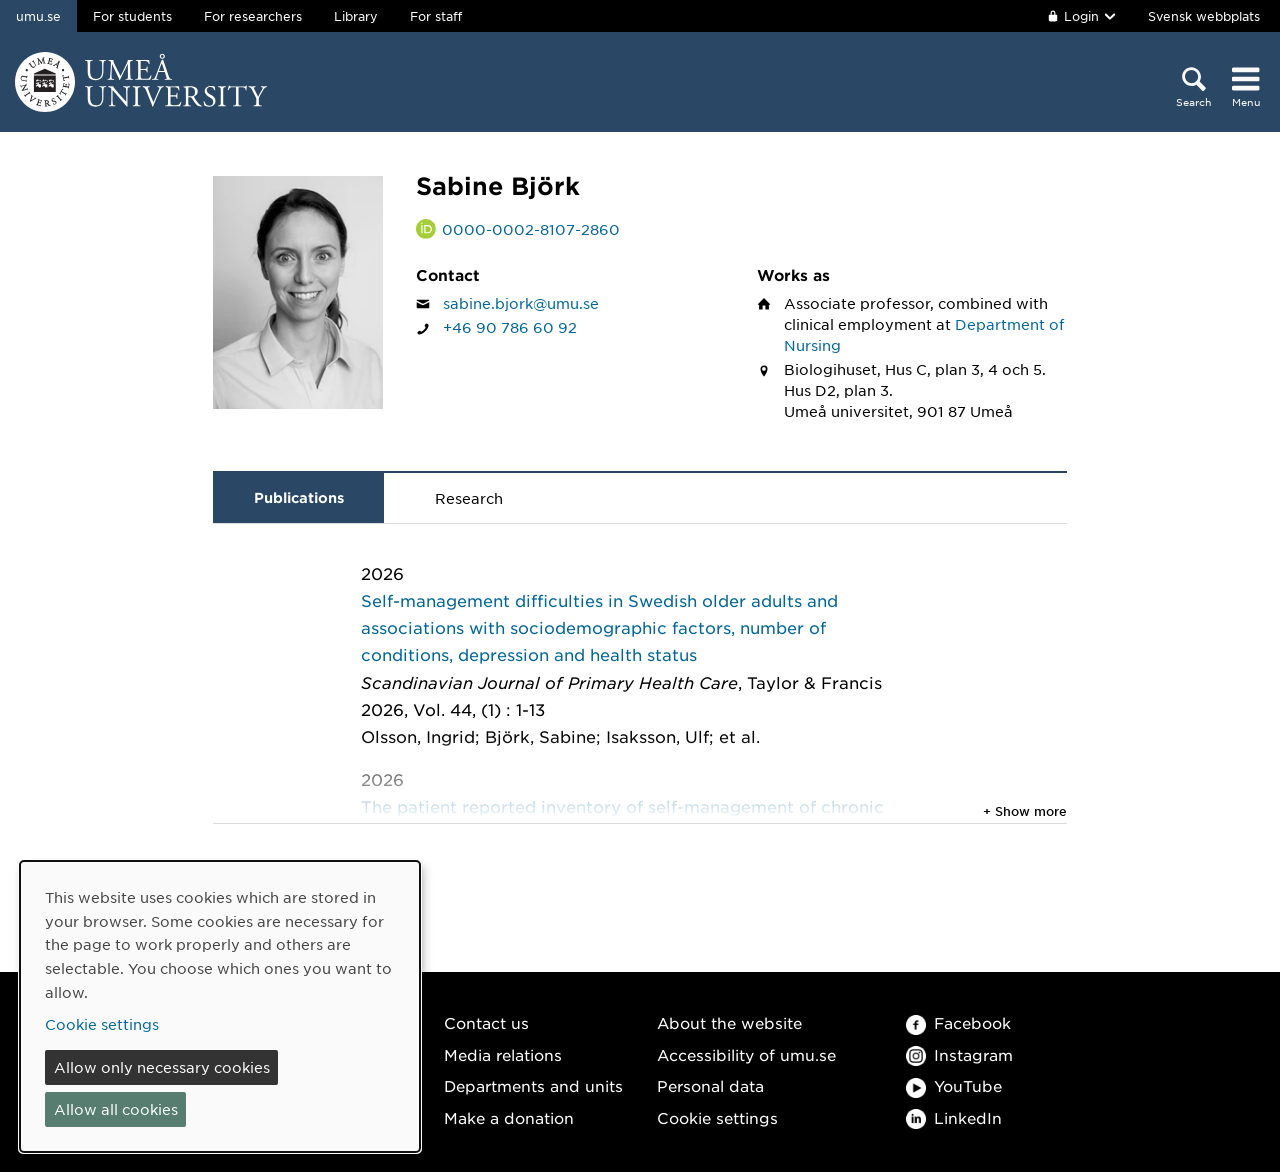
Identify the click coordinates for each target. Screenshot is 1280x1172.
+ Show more (1025, 811)
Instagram (959, 1054)
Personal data (710, 1085)
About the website (729, 1022)
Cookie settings (717, 1117)
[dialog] (220, 1006)
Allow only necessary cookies (162, 1067)
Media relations (503, 1054)
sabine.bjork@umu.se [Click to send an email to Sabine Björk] (521, 303)
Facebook (958, 1022)
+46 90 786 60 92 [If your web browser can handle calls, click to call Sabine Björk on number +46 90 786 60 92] (510, 327)
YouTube (954, 1085)
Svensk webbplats (1204, 16)
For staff (436, 16)
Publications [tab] (299, 497)
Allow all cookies (116, 1109)
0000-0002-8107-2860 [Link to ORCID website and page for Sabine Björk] (531, 229)
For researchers (253, 16)
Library (356, 16)
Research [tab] (469, 498)
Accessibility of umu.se (746, 1054)
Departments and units (533, 1085)
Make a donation (509, 1117)
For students (132, 16)
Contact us (486, 1022)
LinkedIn (954, 1117)
